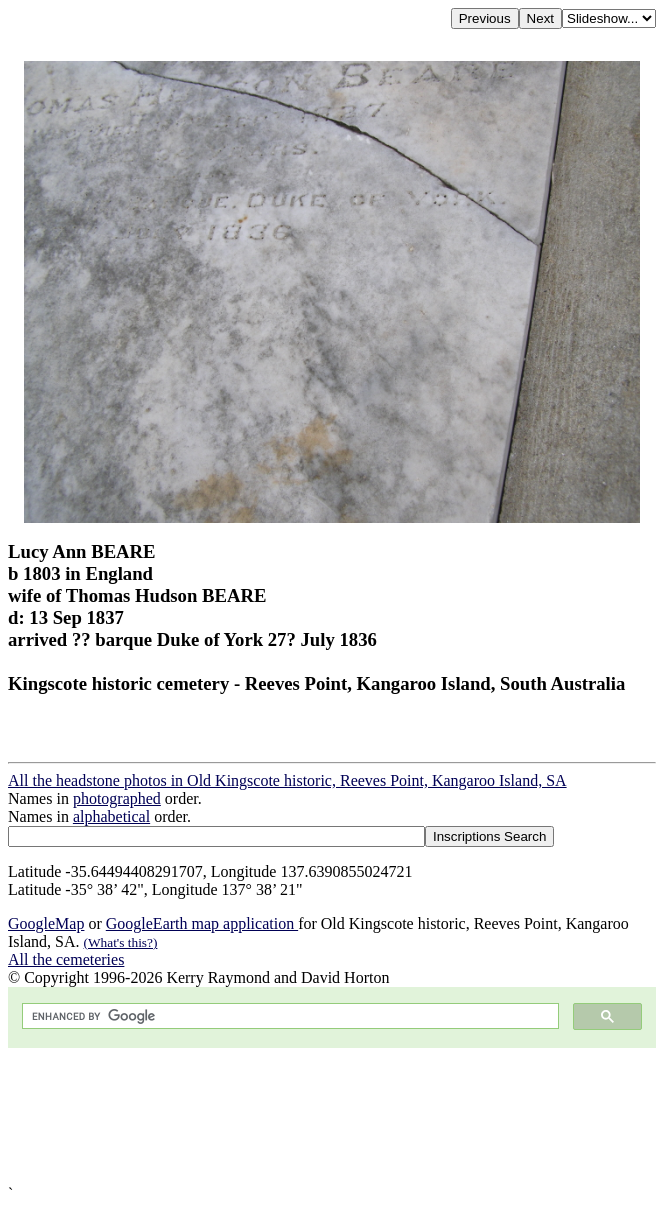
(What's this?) (121, 942)
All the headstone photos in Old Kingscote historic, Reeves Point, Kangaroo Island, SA (287, 780)
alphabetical (111, 816)
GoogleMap (46, 923)
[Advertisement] (332, 1116)
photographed (117, 798)
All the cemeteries (66, 959)
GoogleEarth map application (202, 923)
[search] (288, 1016)
